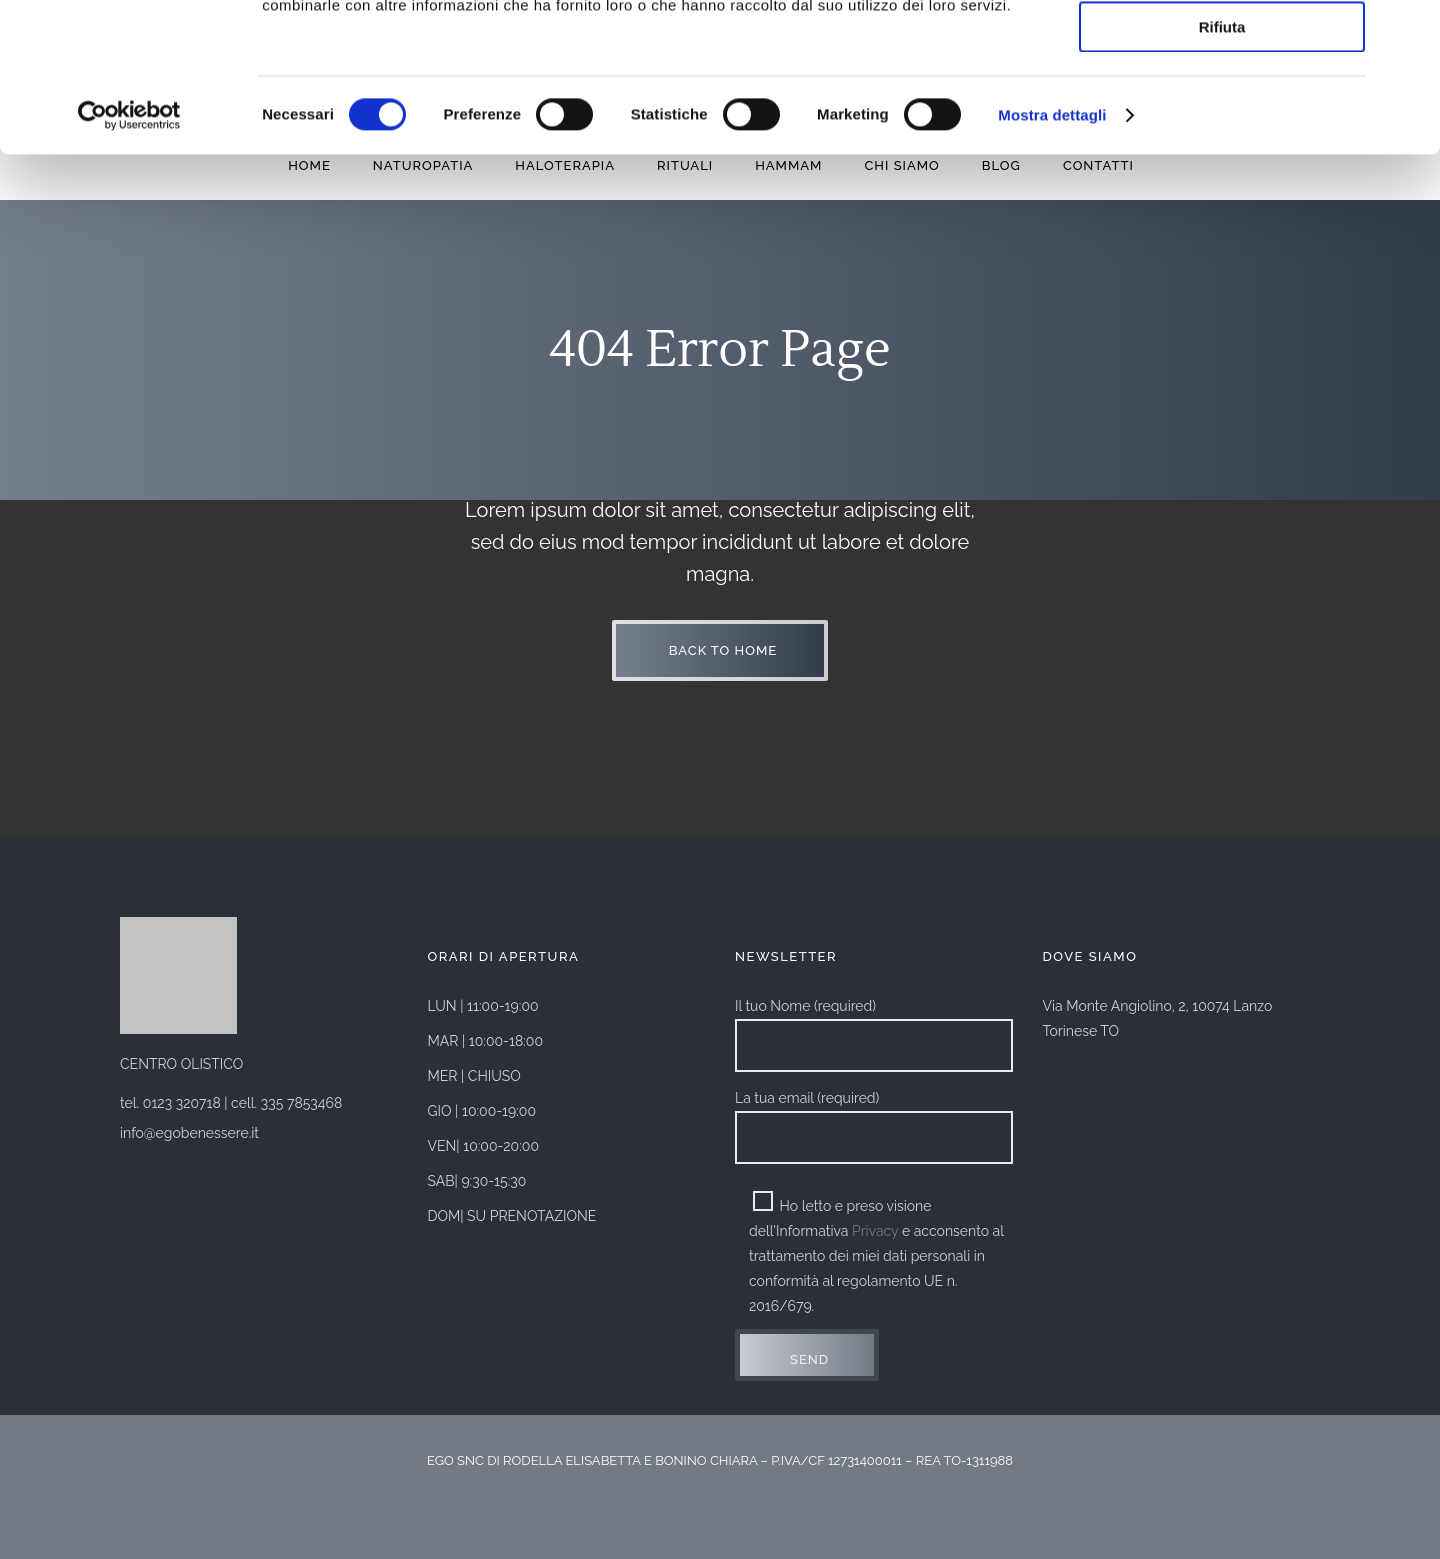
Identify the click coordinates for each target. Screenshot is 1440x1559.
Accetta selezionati (1221, 108)
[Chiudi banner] (1409, 31)
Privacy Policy (720, 1510)
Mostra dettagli (1052, 254)
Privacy (875, 1231)
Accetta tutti (1222, 49)
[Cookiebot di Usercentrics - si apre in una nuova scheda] (129, 255)
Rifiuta (1222, 166)
